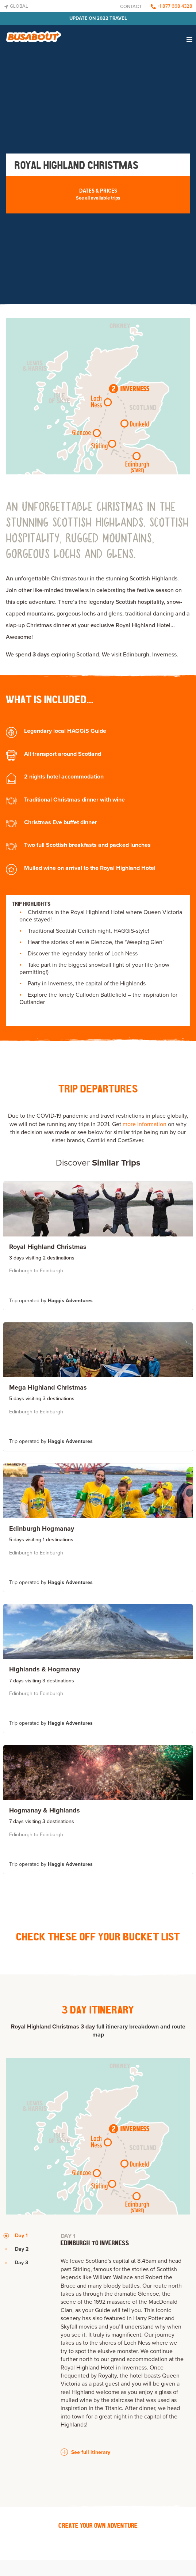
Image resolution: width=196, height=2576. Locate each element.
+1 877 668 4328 (171, 6)
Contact (131, 7)
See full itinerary (85, 2452)
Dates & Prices (98, 194)
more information (144, 1124)
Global (16, 6)
